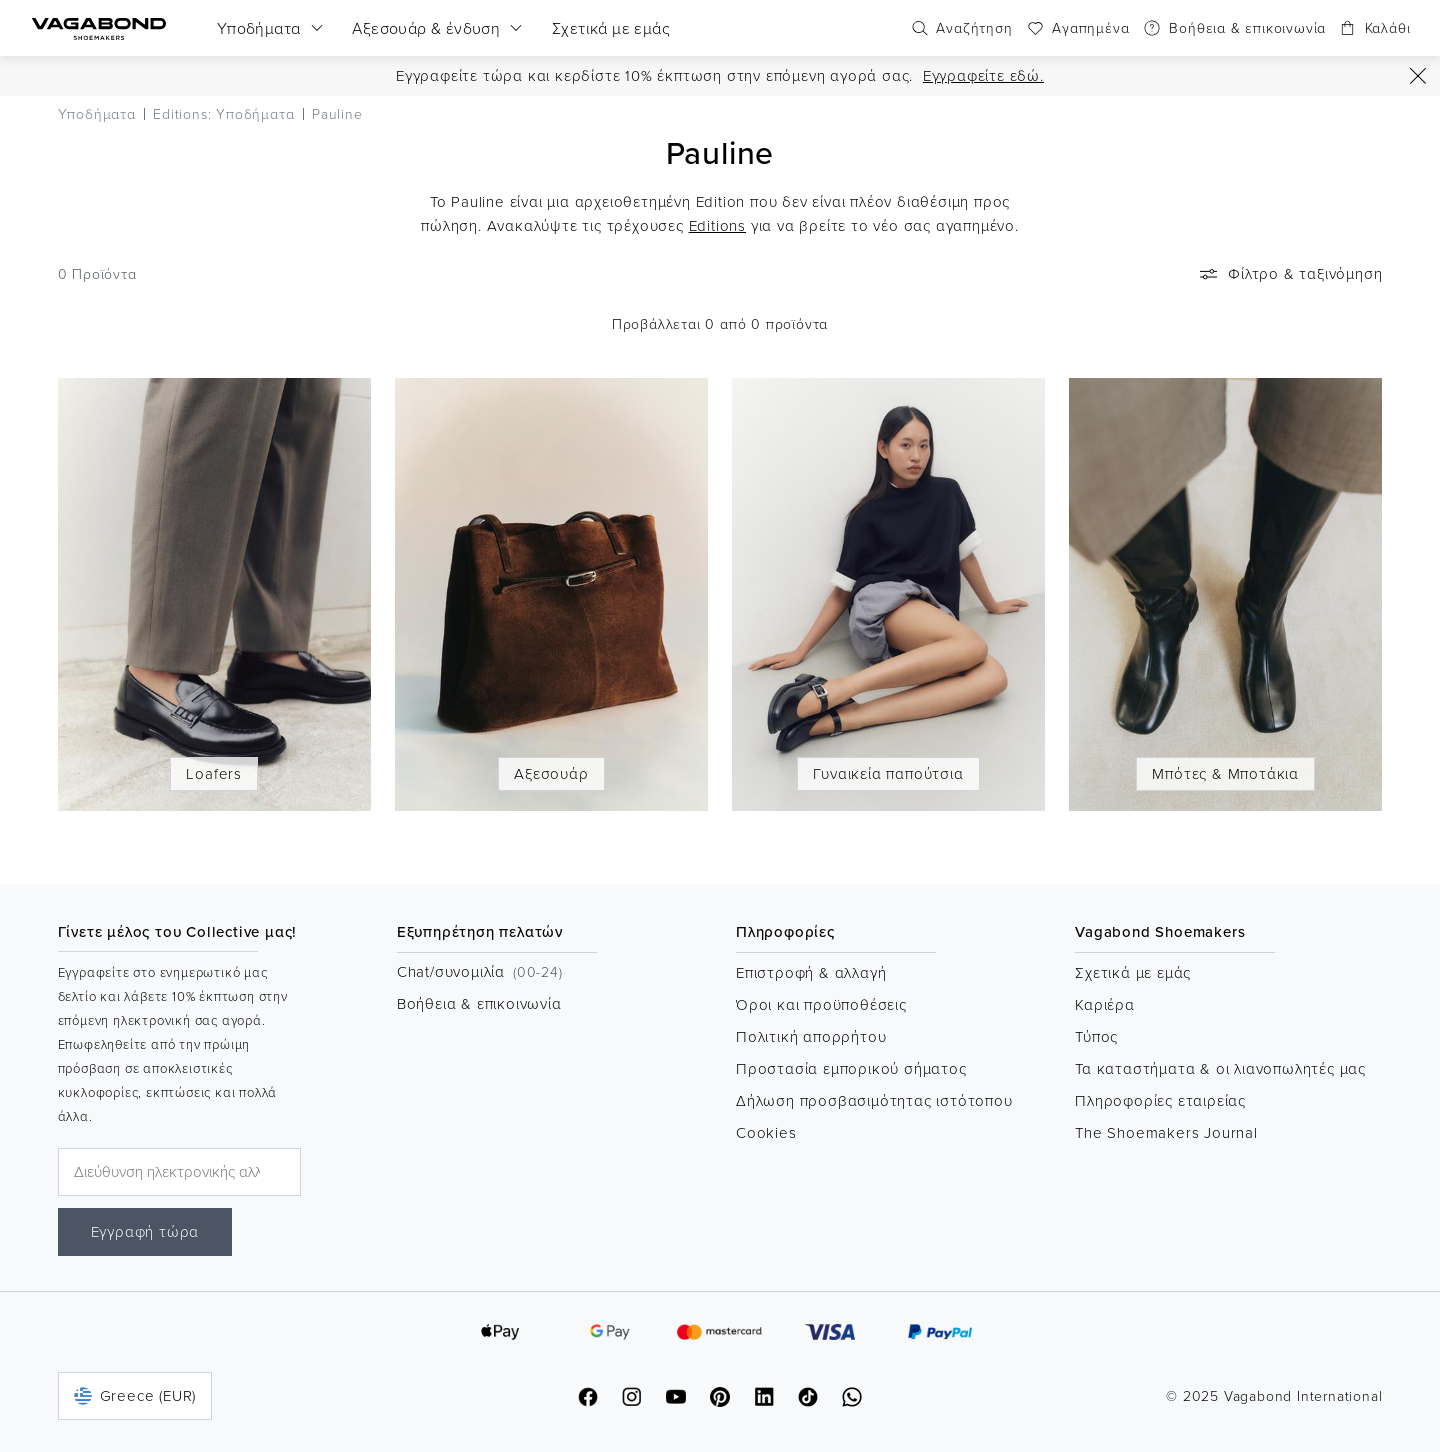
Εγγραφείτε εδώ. (983, 75)
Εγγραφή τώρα (145, 1231)
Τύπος (1096, 1036)
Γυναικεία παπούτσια (888, 773)
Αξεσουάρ (551, 773)
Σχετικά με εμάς (1133, 972)
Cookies (766, 1132)
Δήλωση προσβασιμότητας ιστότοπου (874, 1100)
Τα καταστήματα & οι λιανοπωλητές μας (1220, 1068)
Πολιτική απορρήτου (811, 1036)
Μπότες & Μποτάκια (1225, 773)
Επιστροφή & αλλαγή (811, 972)
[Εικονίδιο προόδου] (1418, 76)
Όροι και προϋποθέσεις (821, 1004)
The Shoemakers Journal (1166, 1132)
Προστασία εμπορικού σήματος (851, 1068)
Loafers (214, 773)
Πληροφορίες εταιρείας (1160, 1100)
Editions (717, 225)
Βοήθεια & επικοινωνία (479, 1003)
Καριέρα (1105, 1004)
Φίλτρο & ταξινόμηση (1289, 274)
